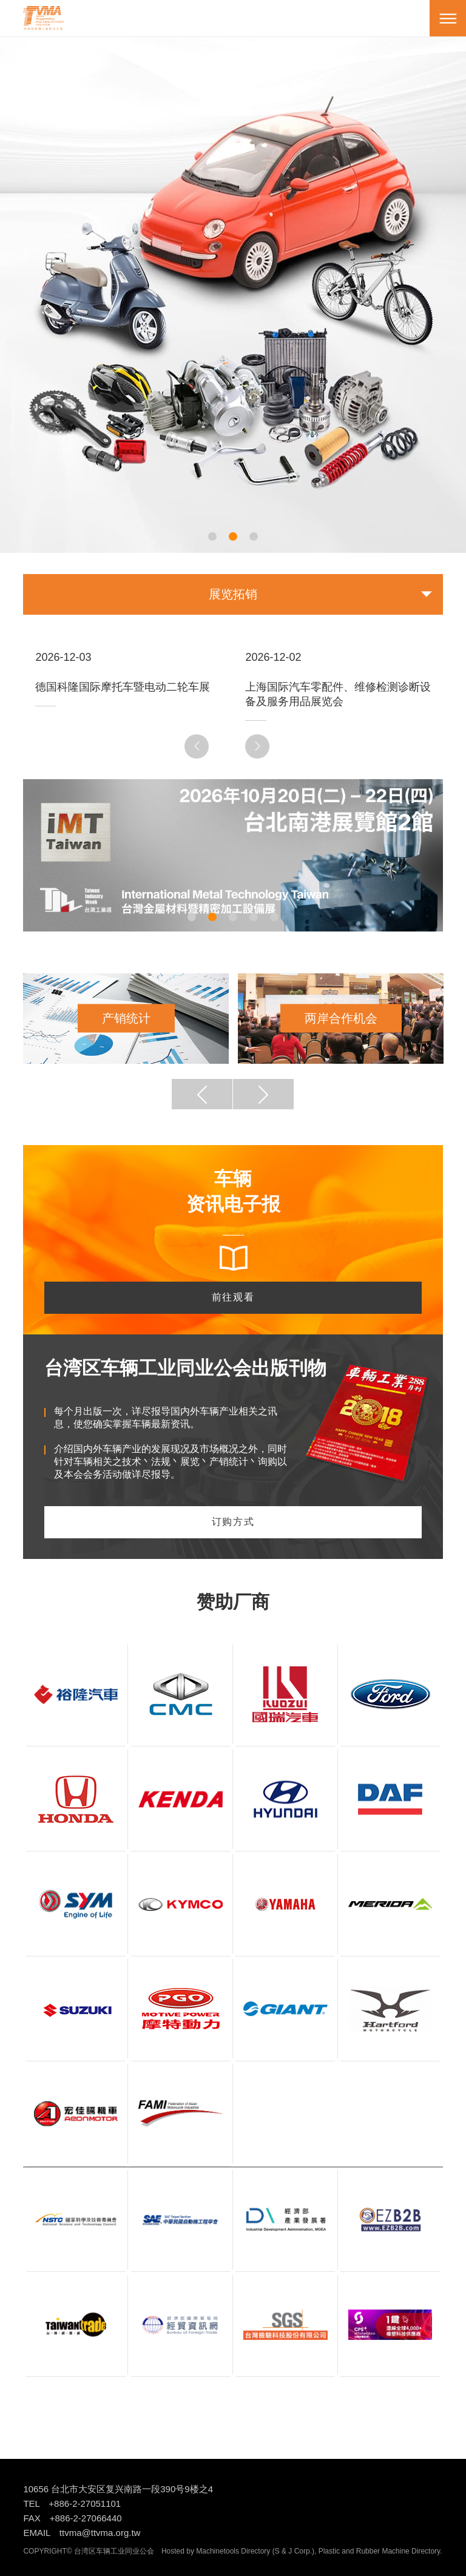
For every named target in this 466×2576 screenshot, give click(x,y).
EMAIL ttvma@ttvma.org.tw (81, 2532)
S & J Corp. (293, 2551)
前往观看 (233, 1297)
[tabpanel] (233, 277)
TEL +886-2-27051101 (72, 2503)
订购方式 (233, 1521)
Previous (198, 746)
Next (259, 746)
